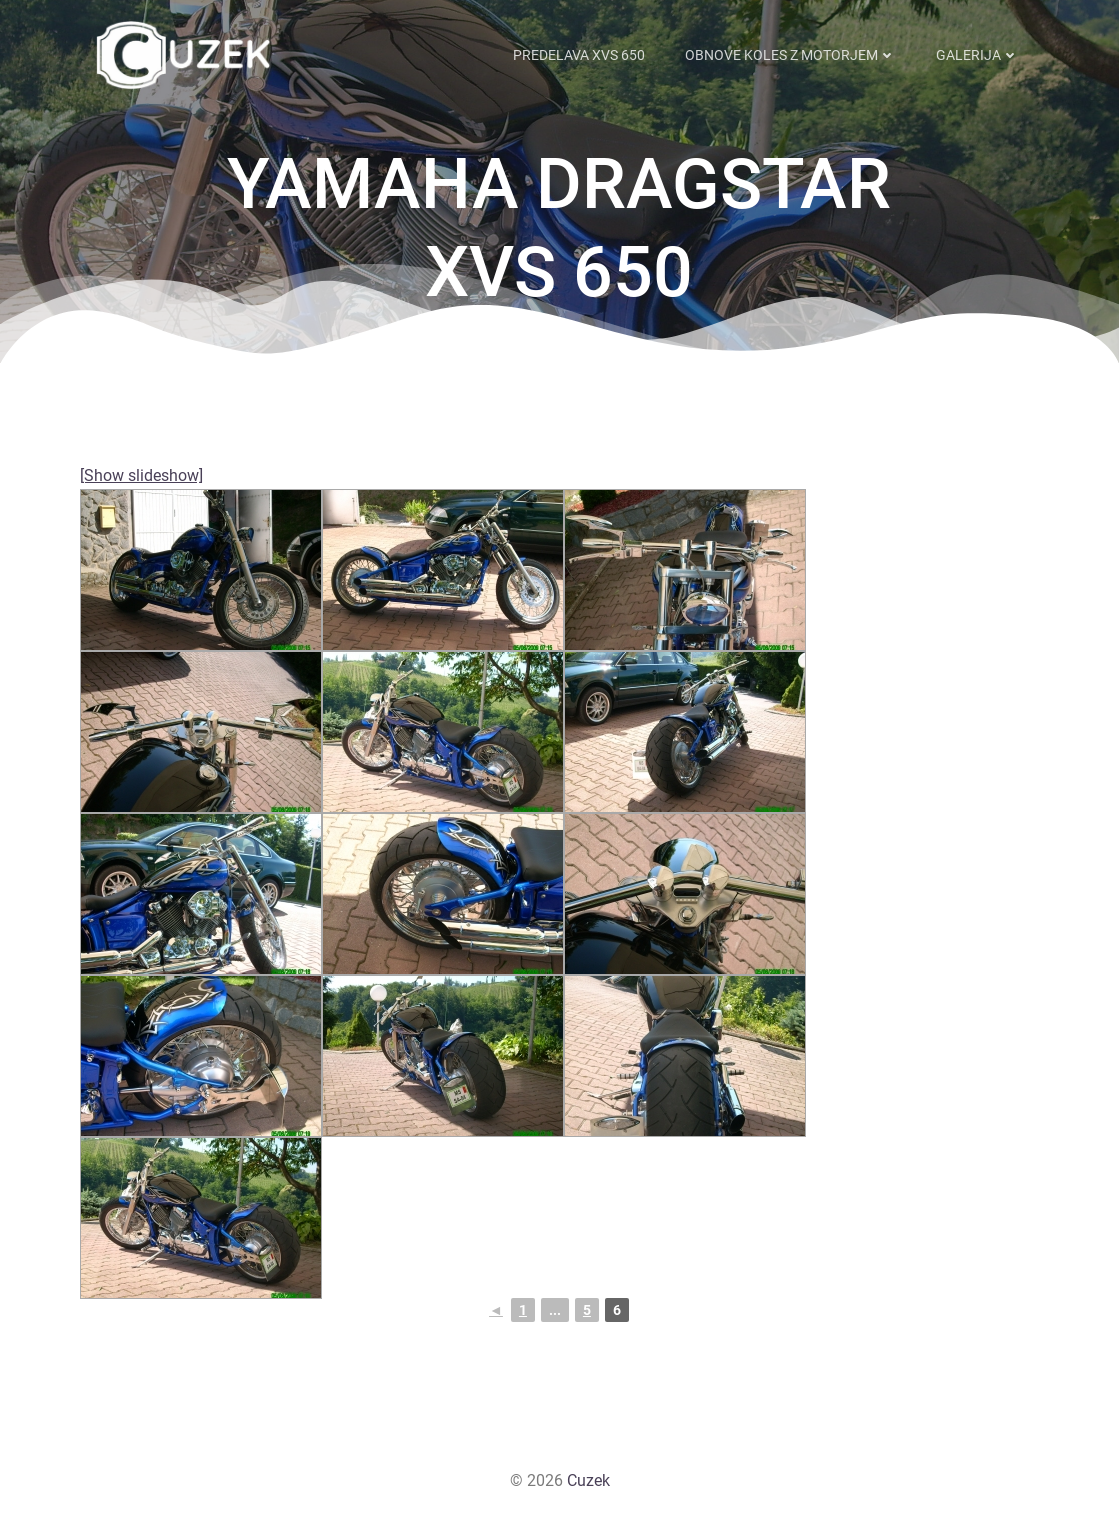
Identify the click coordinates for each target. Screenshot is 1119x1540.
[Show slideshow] (141, 475)
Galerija (978, 54)
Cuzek (588, 1480)
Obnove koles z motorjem (791, 54)
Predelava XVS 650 (580, 54)
